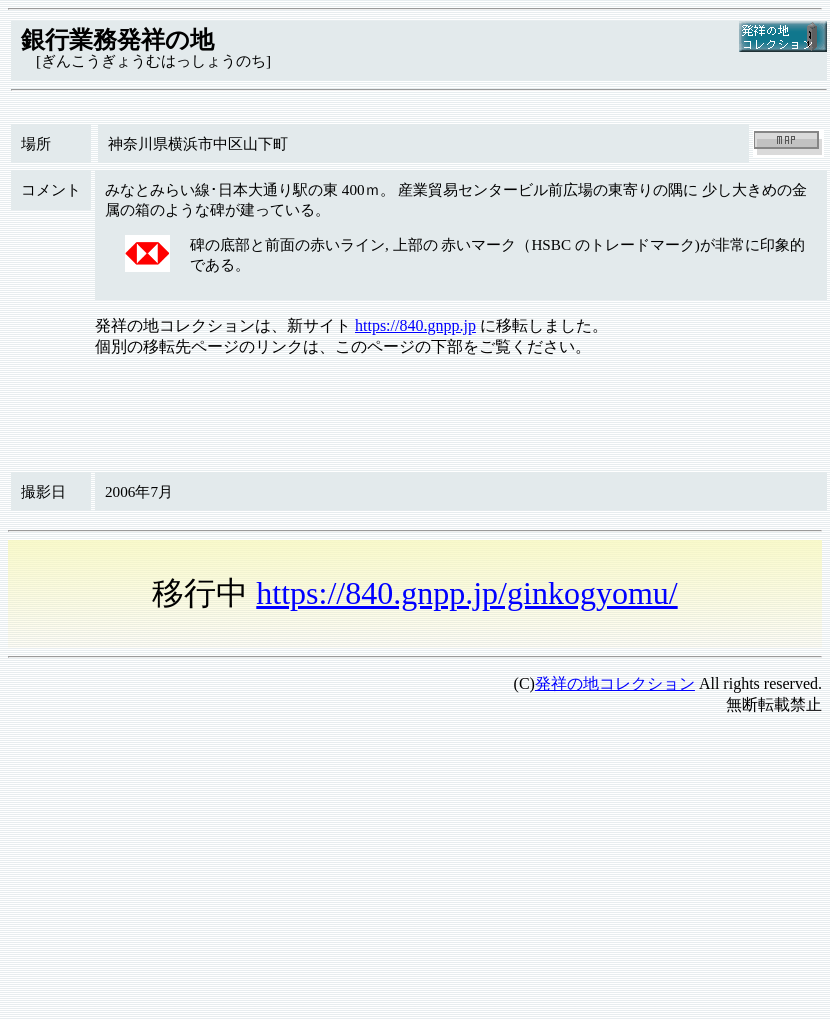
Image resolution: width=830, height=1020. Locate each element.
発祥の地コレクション (615, 683)
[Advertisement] (367, 872)
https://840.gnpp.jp (415, 325)
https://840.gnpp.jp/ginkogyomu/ (466, 593)
